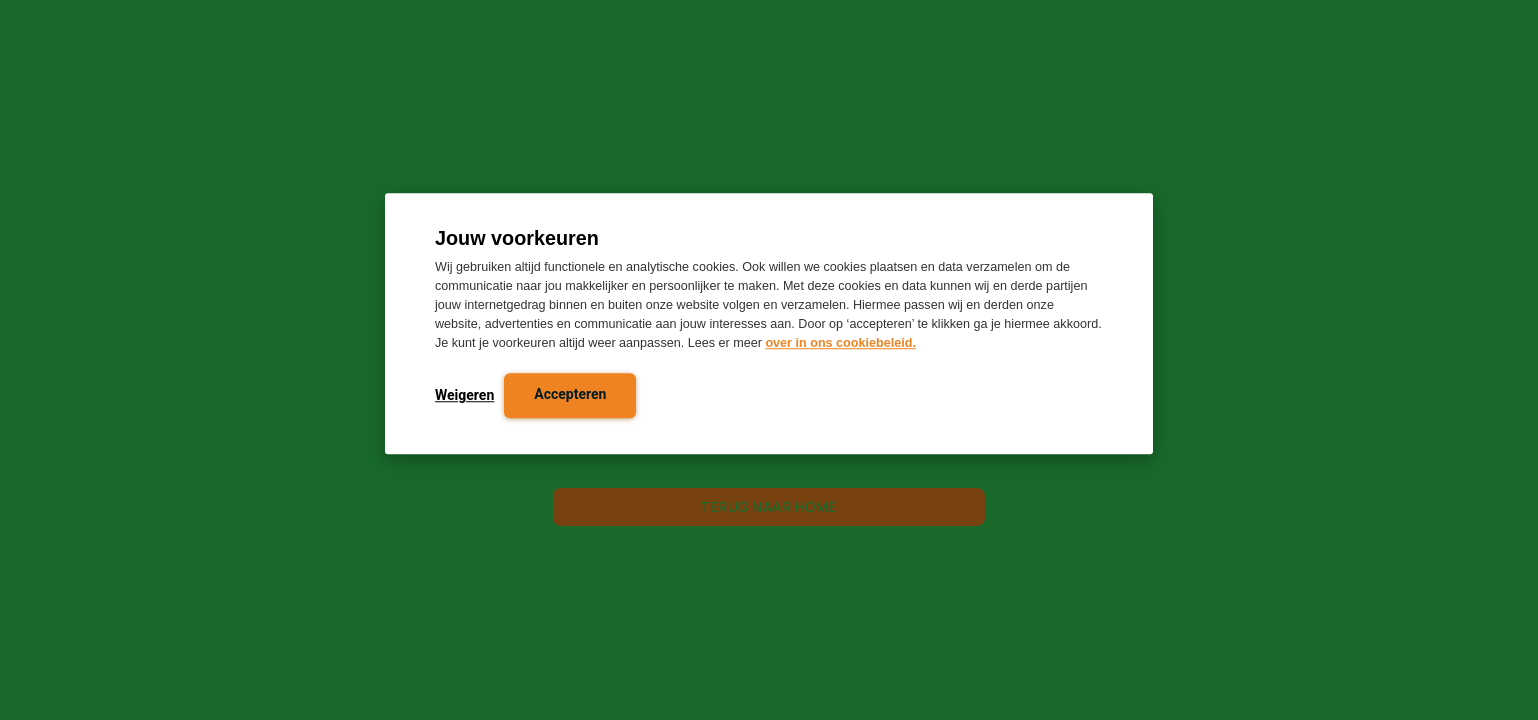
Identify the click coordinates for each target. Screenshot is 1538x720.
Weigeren (464, 396)
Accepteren (570, 395)
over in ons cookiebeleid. (840, 343)
